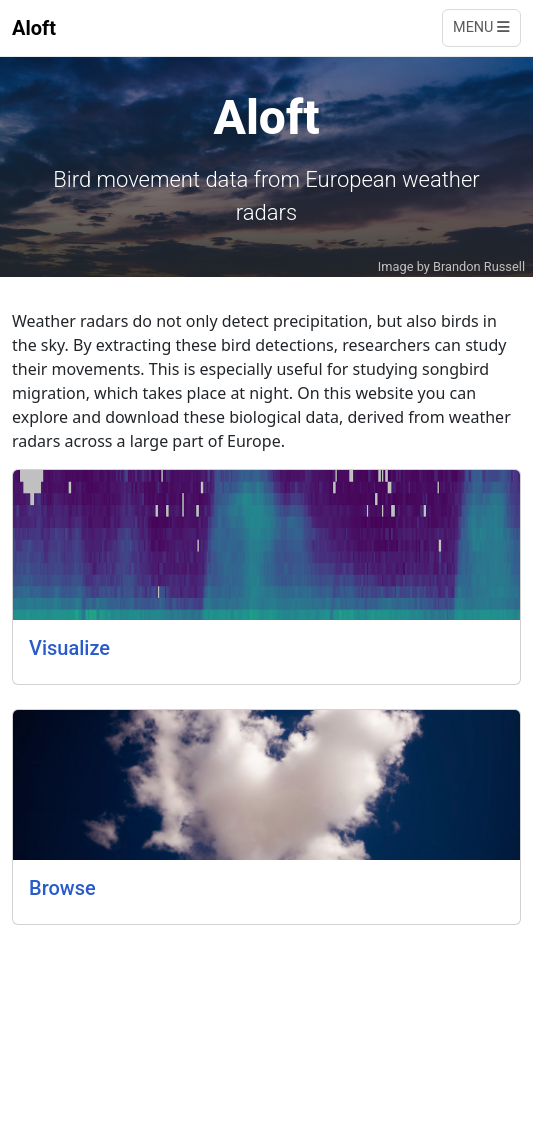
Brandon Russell (479, 266)
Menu (481, 27)
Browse (62, 888)
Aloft (34, 28)
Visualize (69, 648)
